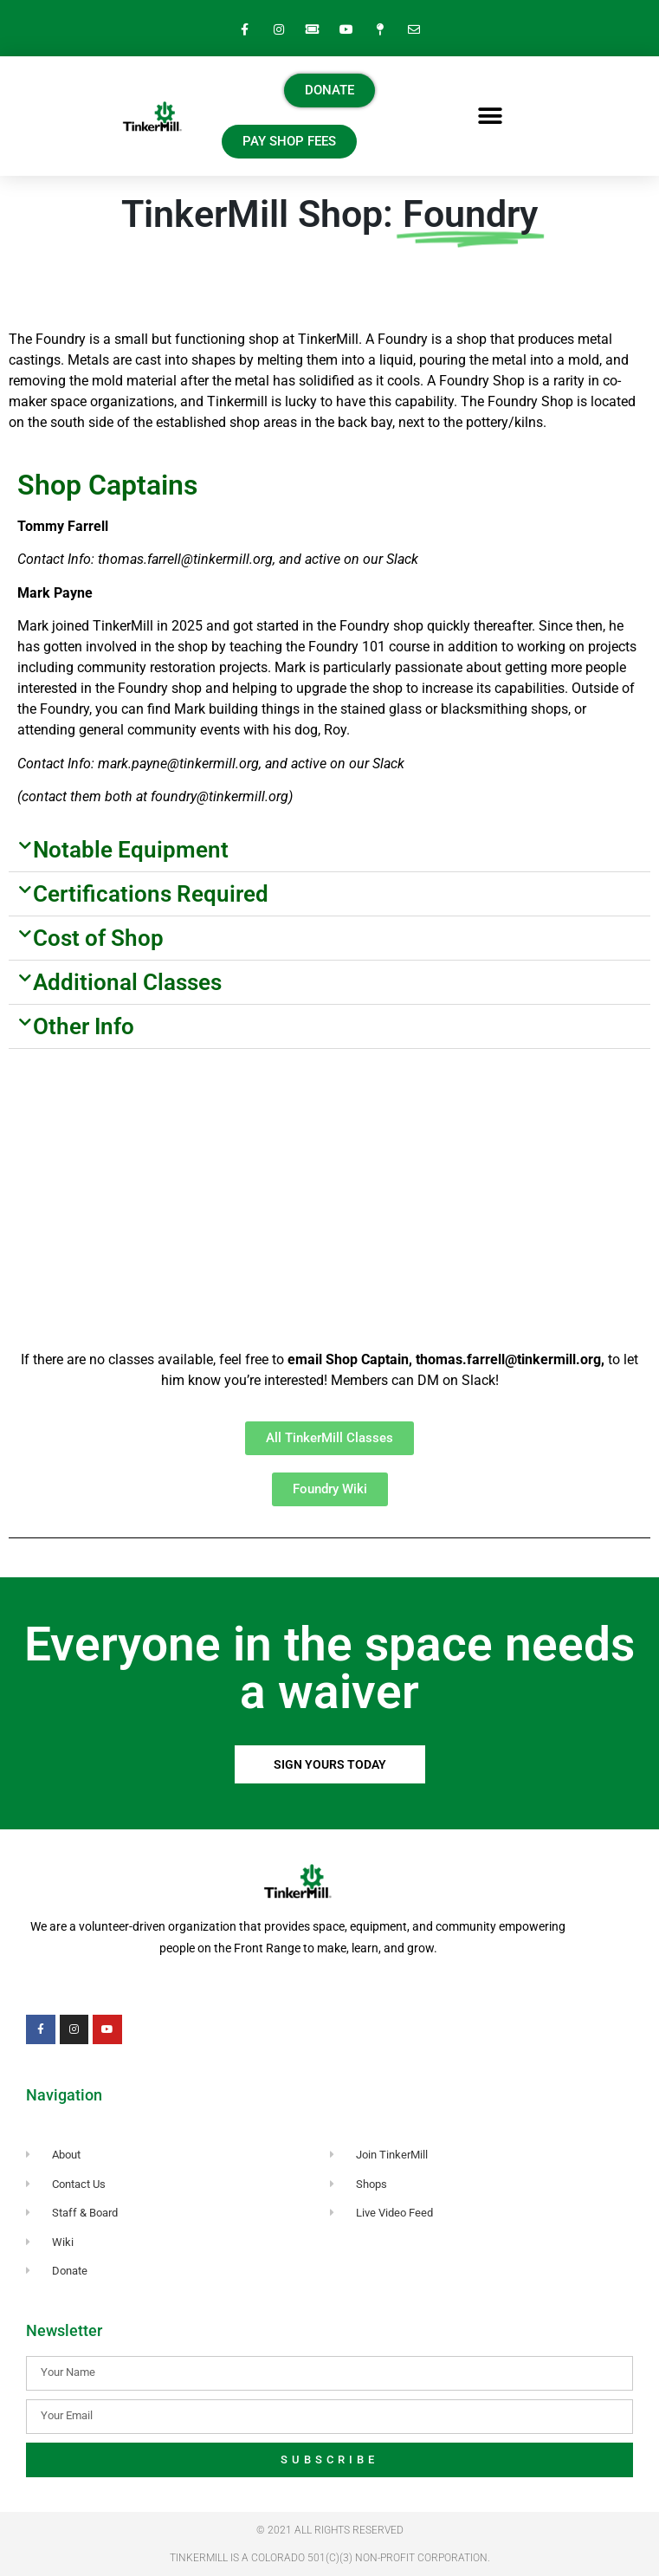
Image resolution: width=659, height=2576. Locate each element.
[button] (490, 116)
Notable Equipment (131, 850)
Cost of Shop (98, 938)
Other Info (83, 1026)
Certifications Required (150, 894)
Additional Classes (127, 982)
